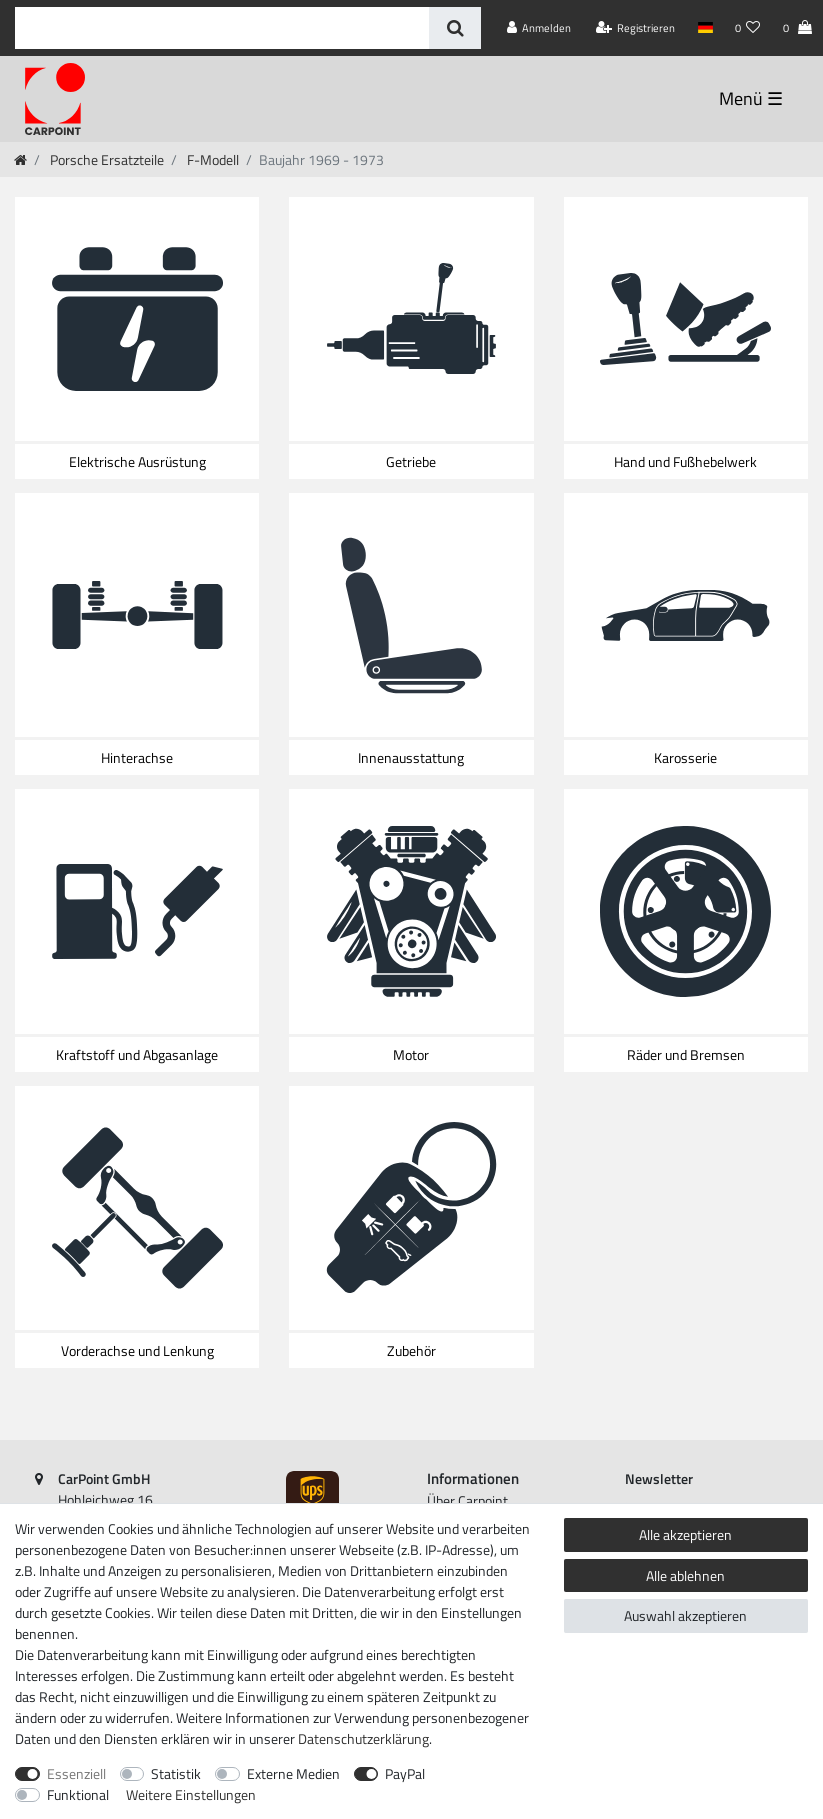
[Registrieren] (636, 28)
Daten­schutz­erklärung (363, 1738)
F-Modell (211, 159)
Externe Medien (293, 1773)
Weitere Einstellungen (191, 1794)
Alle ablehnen (685, 1575)
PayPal (405, 1773)
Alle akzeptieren (685, 1534)
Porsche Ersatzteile (105, 159)
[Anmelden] (539, 28)
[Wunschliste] (748, 28)
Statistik (176, 1773)
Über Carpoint (467, 1500)
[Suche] (454, 28)
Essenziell (76, 1773)
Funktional (78, 1794)
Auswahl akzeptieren (685, 1615)
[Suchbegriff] (222, 28)
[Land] (704, 28)
